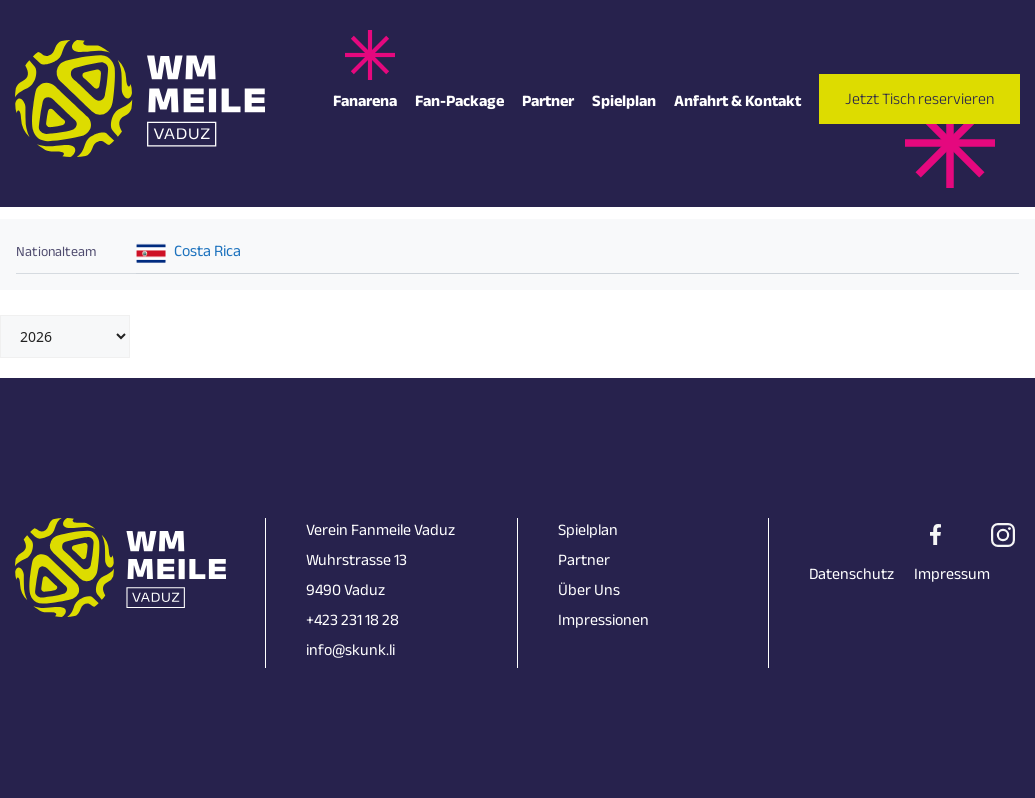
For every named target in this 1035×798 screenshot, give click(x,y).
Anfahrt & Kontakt (737, 103)
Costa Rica (207, 254)
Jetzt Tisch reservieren (919, 101)
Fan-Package (459, 103)
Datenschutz (851, 576)
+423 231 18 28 (352, 622)
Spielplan (624, 103)
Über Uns (589, 592)
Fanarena (365, 103)
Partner (548, 103)
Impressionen (603, 622)
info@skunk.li (350, 652)
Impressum (952, 576)
